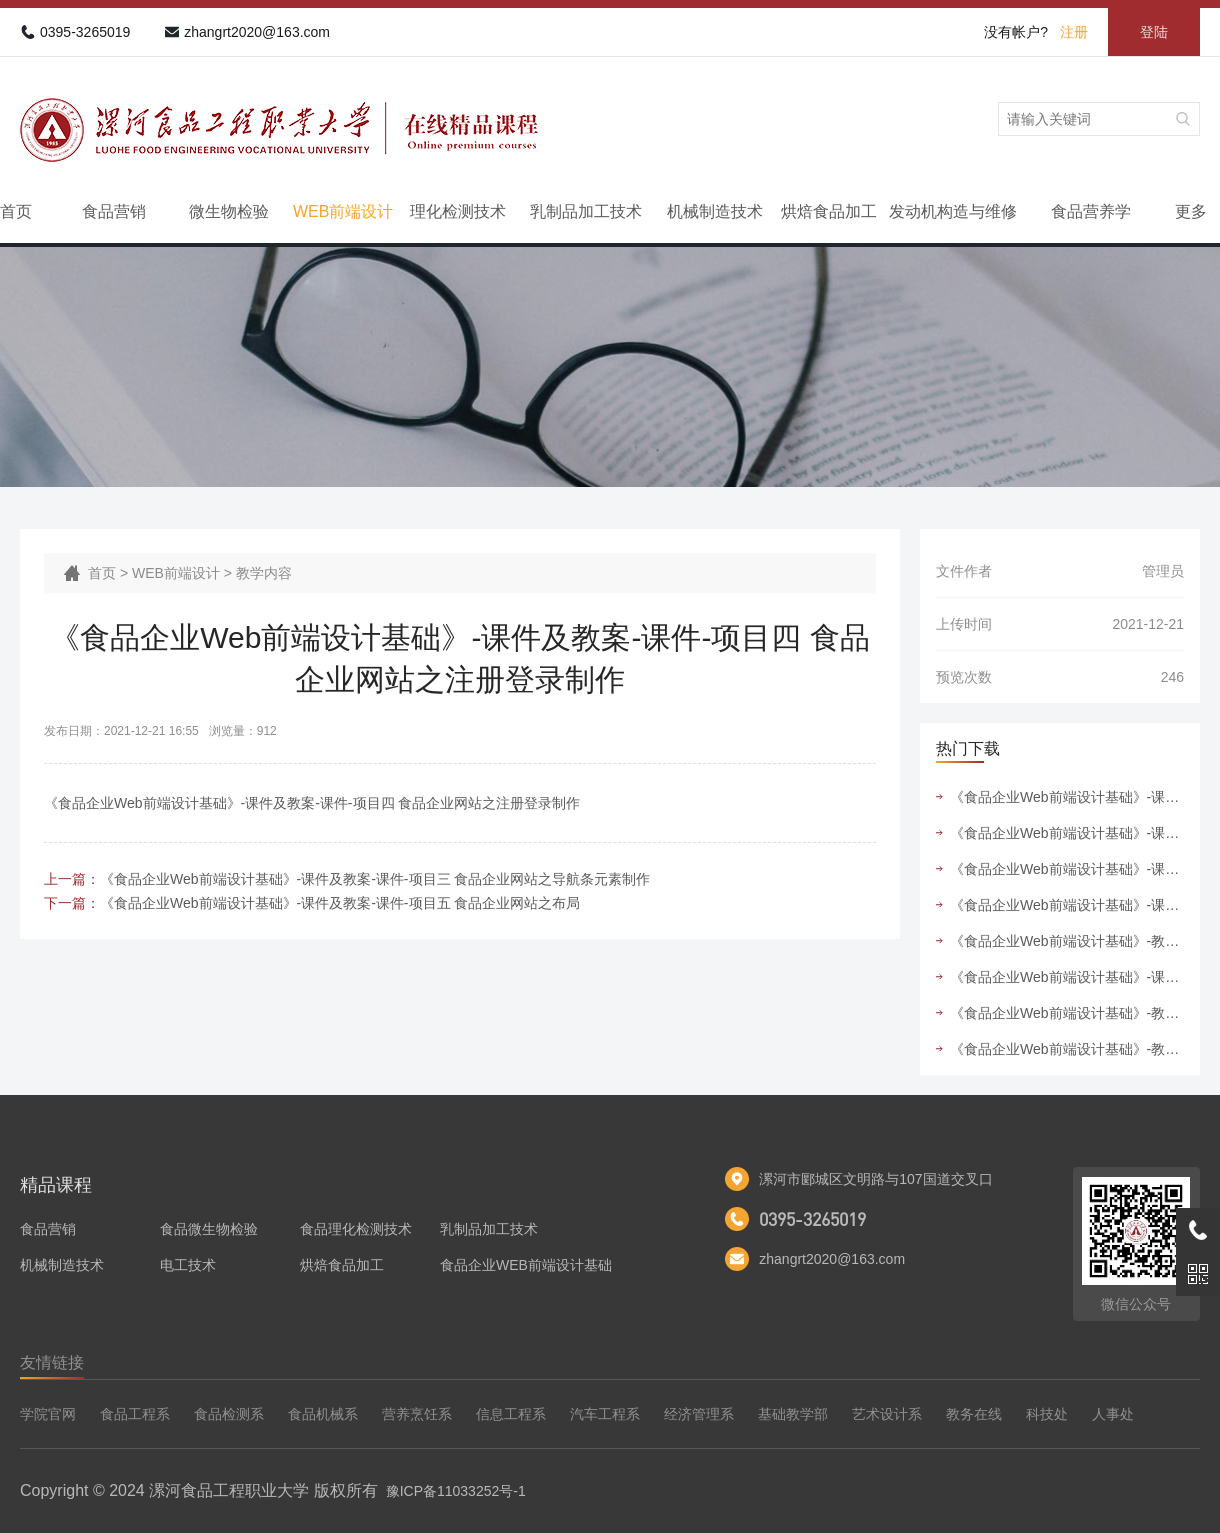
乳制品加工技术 (586, 211)
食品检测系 (229, 1414)
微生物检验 (229, 211)
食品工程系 (135, 1414)
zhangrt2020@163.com (257, 32)
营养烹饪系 (417, 1414)
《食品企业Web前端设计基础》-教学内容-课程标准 (1067, 1013)
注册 (1074, 32)
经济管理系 (699, 1414)
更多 (1191, 211)
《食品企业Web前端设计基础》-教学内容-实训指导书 (1067, 941)
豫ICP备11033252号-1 (456, 1491)
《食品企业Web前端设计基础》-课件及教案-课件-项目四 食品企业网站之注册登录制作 (1067, 905)
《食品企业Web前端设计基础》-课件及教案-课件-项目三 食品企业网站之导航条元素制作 (375, 879)
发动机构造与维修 (953, 211)
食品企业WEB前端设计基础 (526, 1265)
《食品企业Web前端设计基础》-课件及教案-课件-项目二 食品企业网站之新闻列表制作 (1067, 869)
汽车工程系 (605, 1414)
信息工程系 (511, 1414)
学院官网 (48, 1414)
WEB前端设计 (343, 211)
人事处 (1113, 1414)
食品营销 (114, 211)
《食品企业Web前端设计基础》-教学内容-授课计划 (1067, 1049)
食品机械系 (323, 1414)
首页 (16, 211)
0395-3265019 (85, 32)
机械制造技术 (715, 211)
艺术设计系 (887, 1414)
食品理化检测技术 (356, 1229)
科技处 (1047, 1414)
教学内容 (264, 573)
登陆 (1154, 32)
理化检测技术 (458, 211)
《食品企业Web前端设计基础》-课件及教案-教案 (1067, 977)
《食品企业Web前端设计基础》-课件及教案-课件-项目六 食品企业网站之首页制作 (1067, 797)
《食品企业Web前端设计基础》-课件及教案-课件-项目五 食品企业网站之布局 (340, 903)
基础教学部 (793, 1414)
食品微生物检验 (209, 1229)
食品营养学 (1091, 211)
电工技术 (188, 1265)
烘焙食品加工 (829, 211)
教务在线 (974, 1414)
